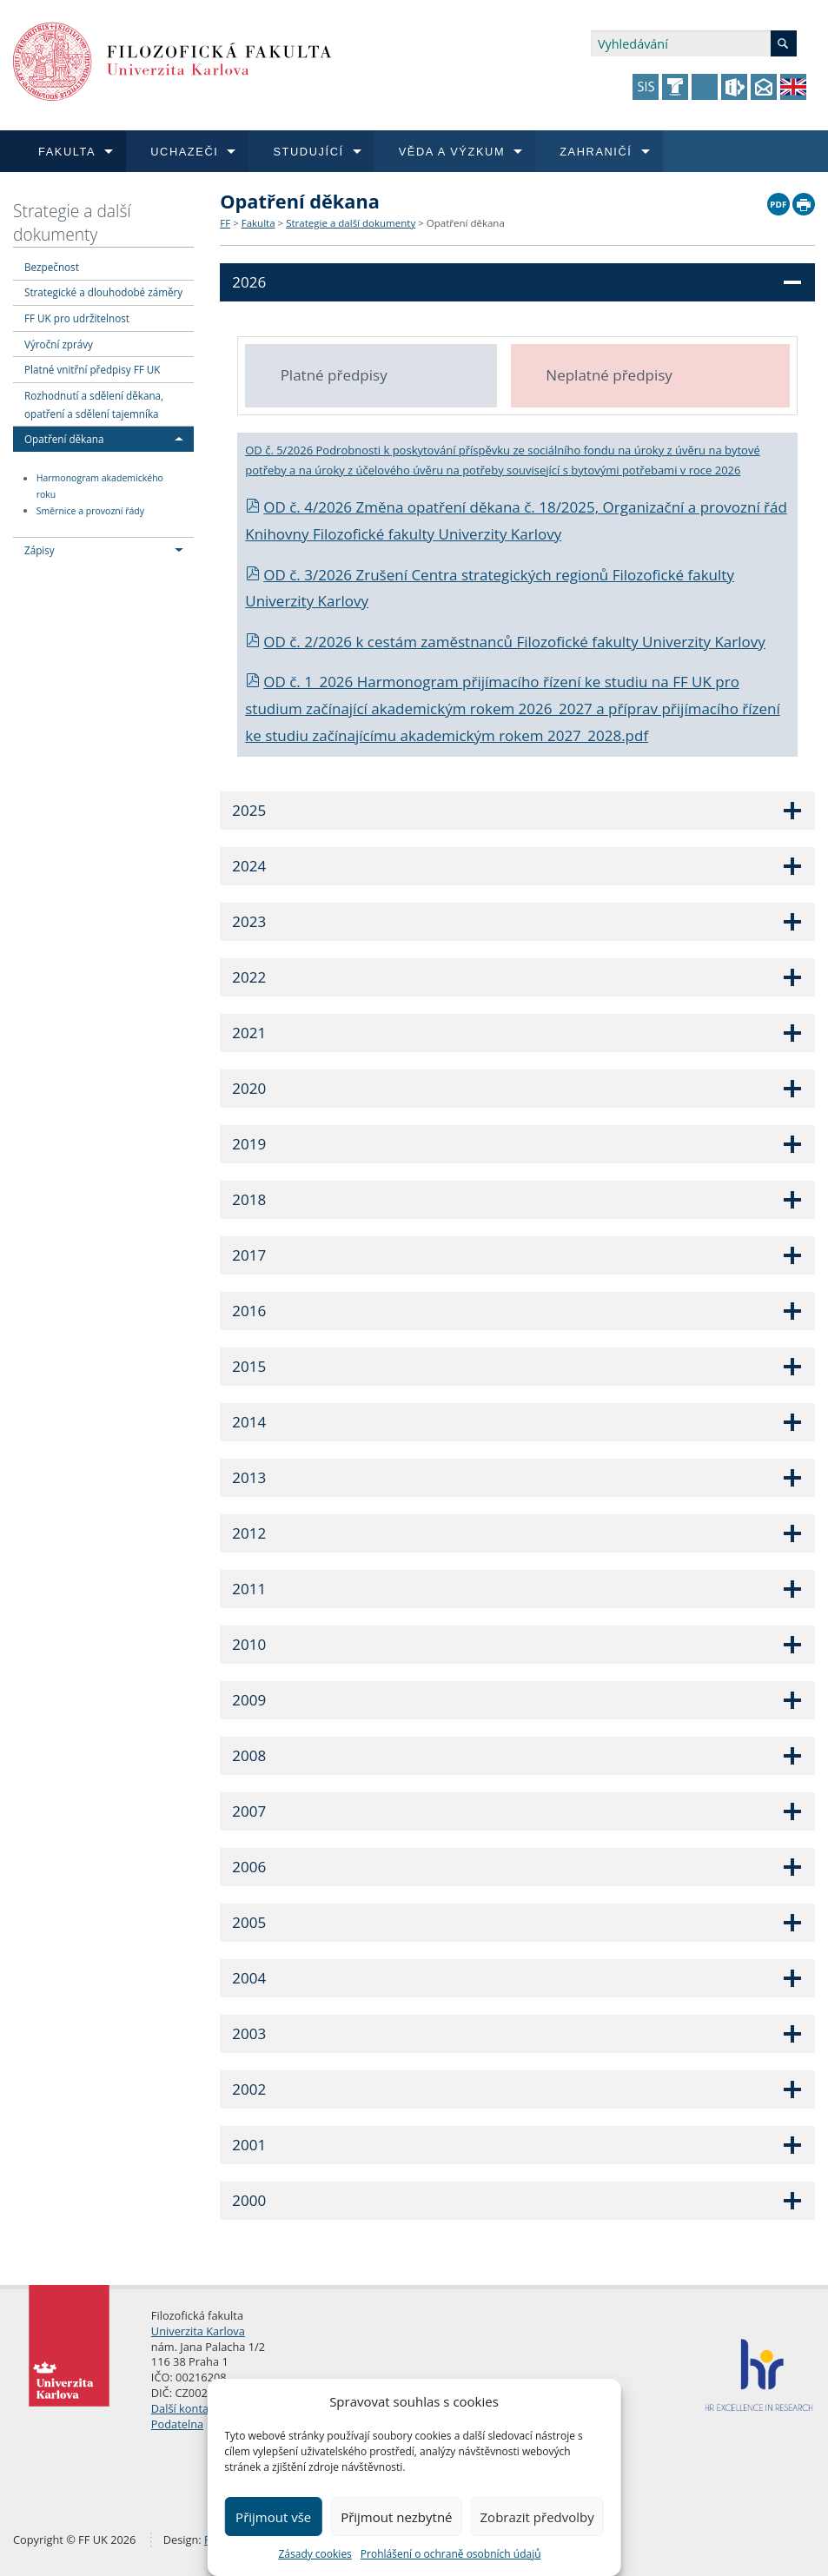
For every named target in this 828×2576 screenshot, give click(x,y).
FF (225, 222)
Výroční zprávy (58, 344)
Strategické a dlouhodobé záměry (103, 292)
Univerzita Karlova (198, 2331)
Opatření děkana (63, 439)
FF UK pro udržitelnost (76, 318)
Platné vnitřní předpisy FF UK (92, 369)
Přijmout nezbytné (396, 2517)
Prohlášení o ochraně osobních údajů (451, 2553)
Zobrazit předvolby (537, 2517)
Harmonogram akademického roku (99, 487)
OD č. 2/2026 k (306, 642)
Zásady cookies (314, 2553)
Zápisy (39, 550)
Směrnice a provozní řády (90, 511)
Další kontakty (187, 2408)
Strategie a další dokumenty (72, 222)
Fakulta (258, 222)
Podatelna (177, 2424)
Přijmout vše (273, 2517)
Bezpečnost (51, 267)
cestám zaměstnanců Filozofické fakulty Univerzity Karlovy (566, 642)
